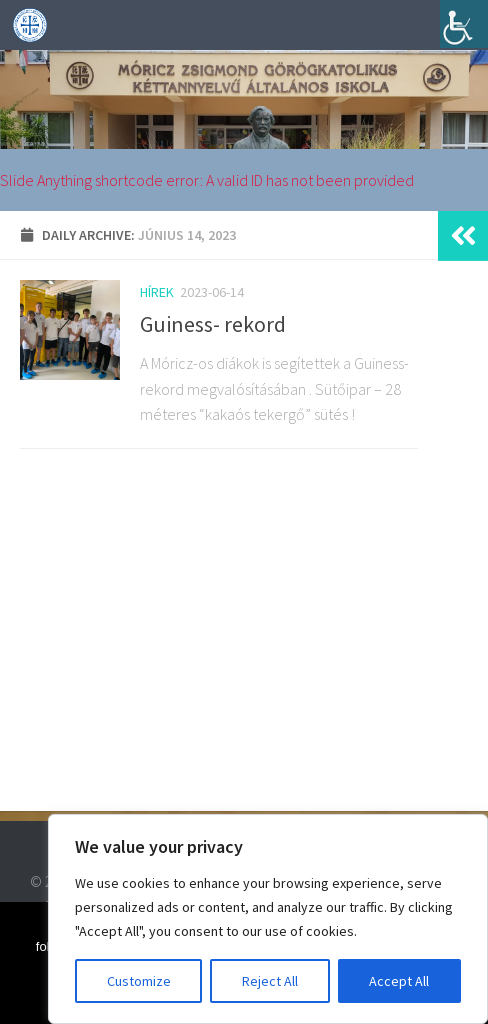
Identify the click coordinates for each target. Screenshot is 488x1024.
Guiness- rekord (213, 324)
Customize (139, 981)
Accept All (399, 981)
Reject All (270, 981)
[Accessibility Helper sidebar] (464, 24)
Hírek (157, 292)
